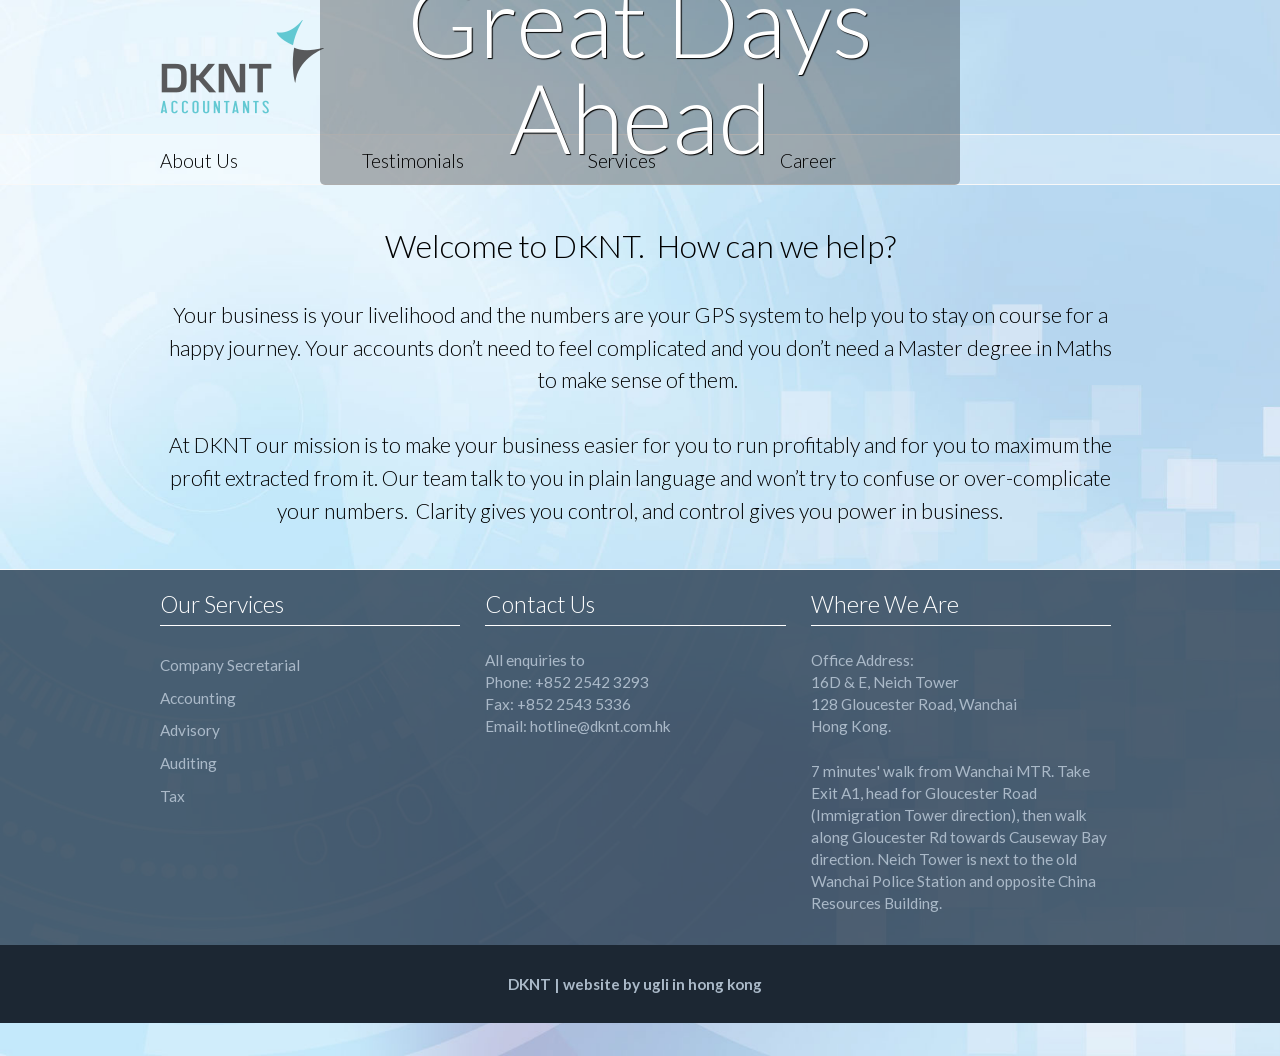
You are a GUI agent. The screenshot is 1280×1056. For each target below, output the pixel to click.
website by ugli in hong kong (662, 984)
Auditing (188, 763)
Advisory (190, 730)
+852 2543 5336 (574, 704)
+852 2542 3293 (592, 682)
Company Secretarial (230, 665)
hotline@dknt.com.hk (600, 726)
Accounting (198, 698)
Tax (172, 796)
